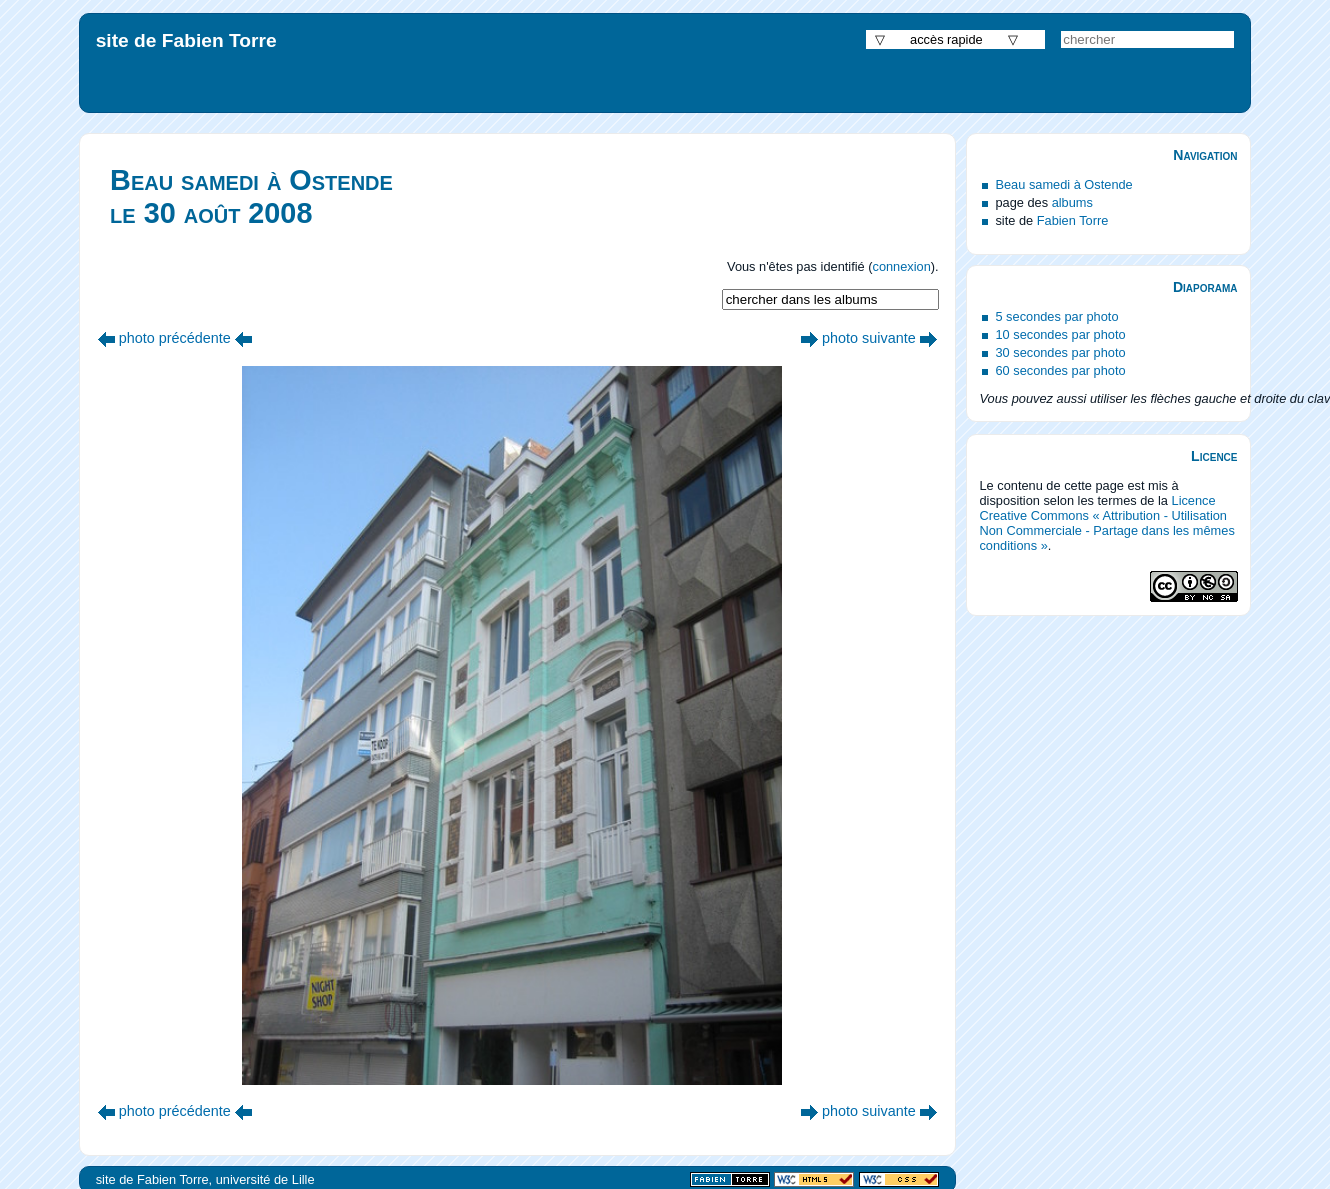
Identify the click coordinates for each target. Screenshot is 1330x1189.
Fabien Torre (1073, 220)
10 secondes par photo (1060, 334)
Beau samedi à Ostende (1063, 184)
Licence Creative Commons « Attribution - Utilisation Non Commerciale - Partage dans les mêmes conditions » (1106, 523)
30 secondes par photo (1060, 352)
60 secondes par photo (1060, 370)
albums (1072, 202)
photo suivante (869, 338)
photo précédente (175, 338)
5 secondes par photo (1056, 316)
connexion (901, 266)
